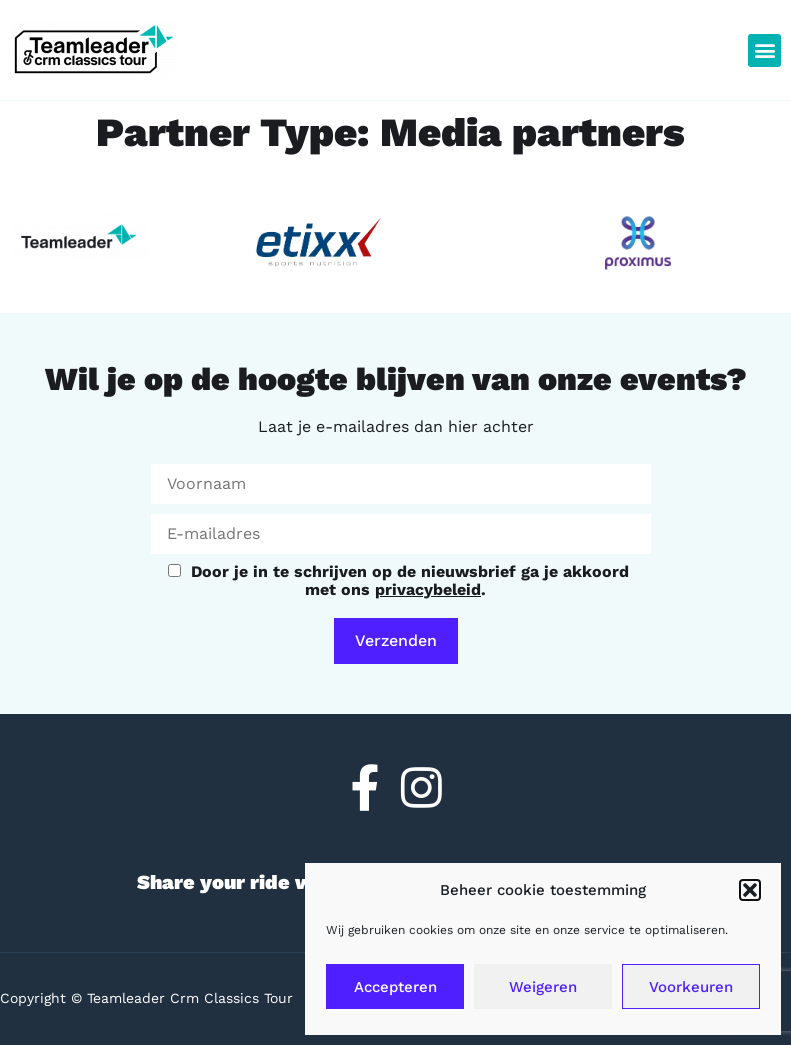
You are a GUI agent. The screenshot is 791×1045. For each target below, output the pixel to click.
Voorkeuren (691, 987)
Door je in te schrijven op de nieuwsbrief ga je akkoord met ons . (398, 580)
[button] (750, 890)
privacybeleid (428, 589)
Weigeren (543, 987)
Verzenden (396, 640)
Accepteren (395, 987)
